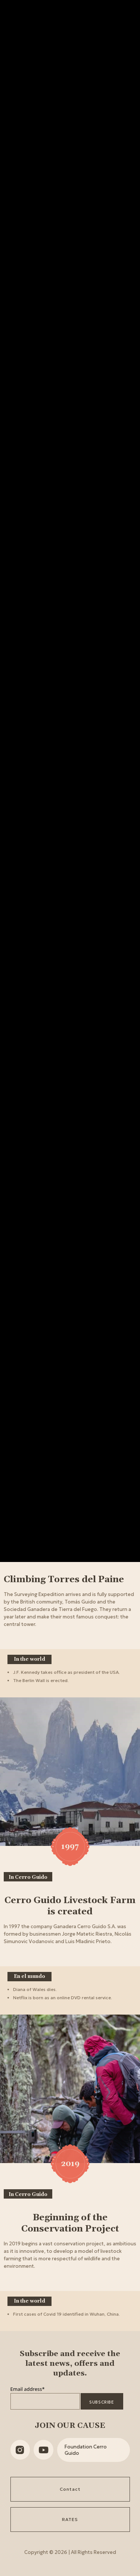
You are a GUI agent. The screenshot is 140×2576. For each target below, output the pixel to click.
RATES (70, 2519)
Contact (70, 2489)
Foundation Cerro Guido (86, 2450)
